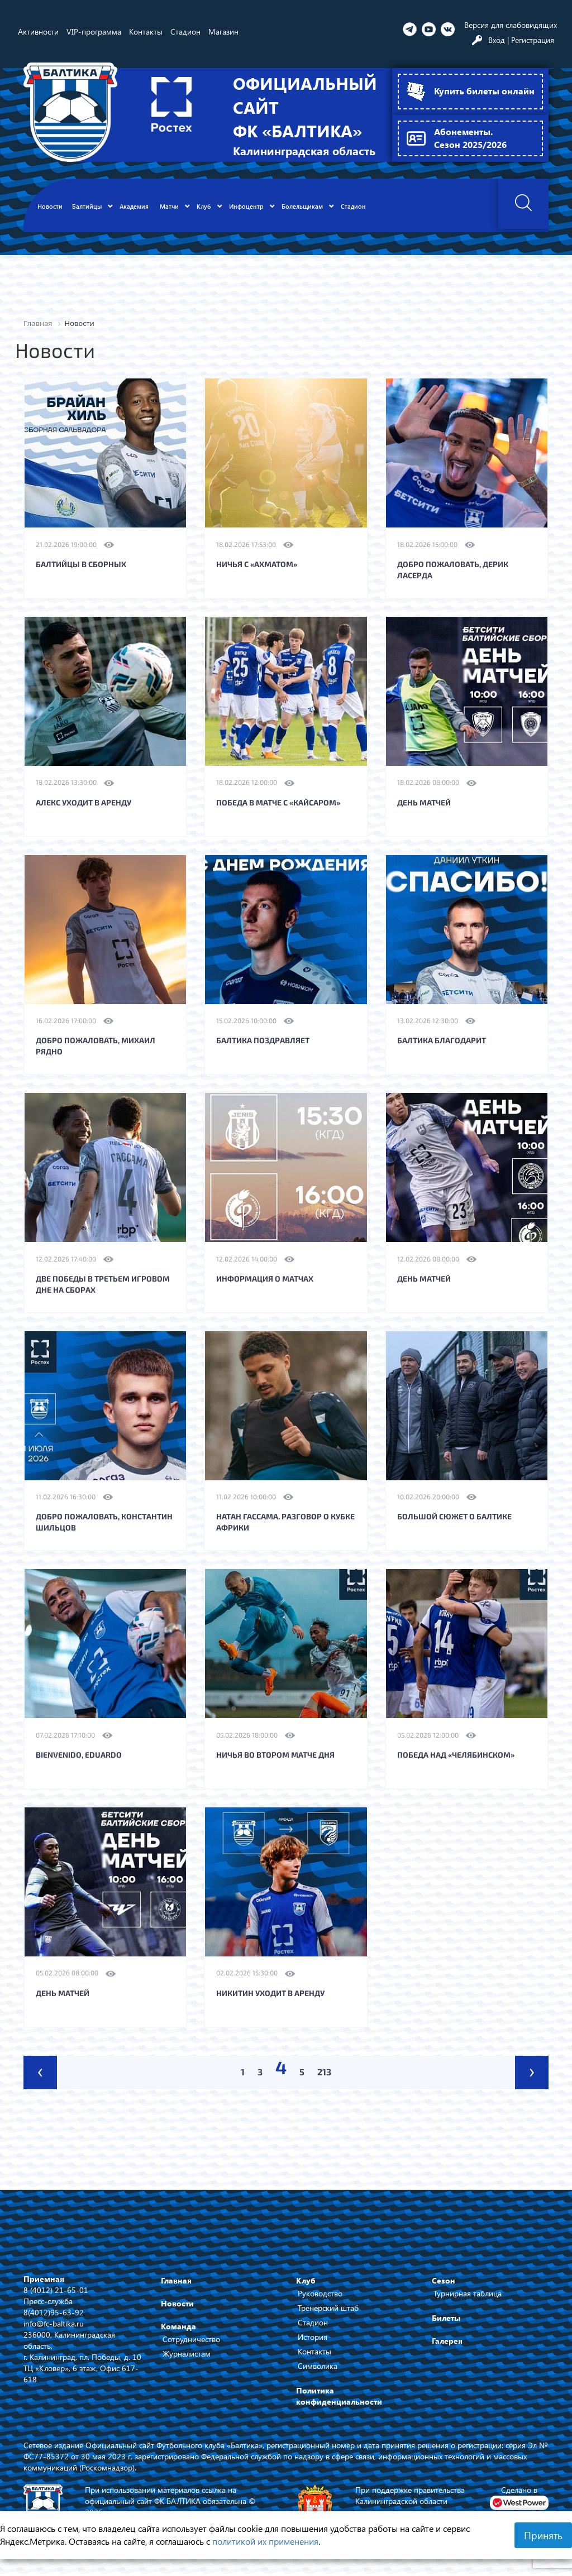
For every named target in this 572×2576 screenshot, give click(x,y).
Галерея (447, 2340)
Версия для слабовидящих (510, 25)
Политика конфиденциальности (339, 2396)
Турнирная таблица (467, 2293)
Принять (543, 2535)
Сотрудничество (191, 2339)
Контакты (314, 2351)
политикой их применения (265, 2541)
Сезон (443, 2280)
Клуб (306, 2280)
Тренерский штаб (328, 2307)
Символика (317, 2366)
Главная (176, 2280)
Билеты (446, 2318)
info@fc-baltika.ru (53, 2323)
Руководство (320, 2293)
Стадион (313, 2322)
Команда (178, 2326)
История (312, 2337)
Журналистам (187, 2353)
